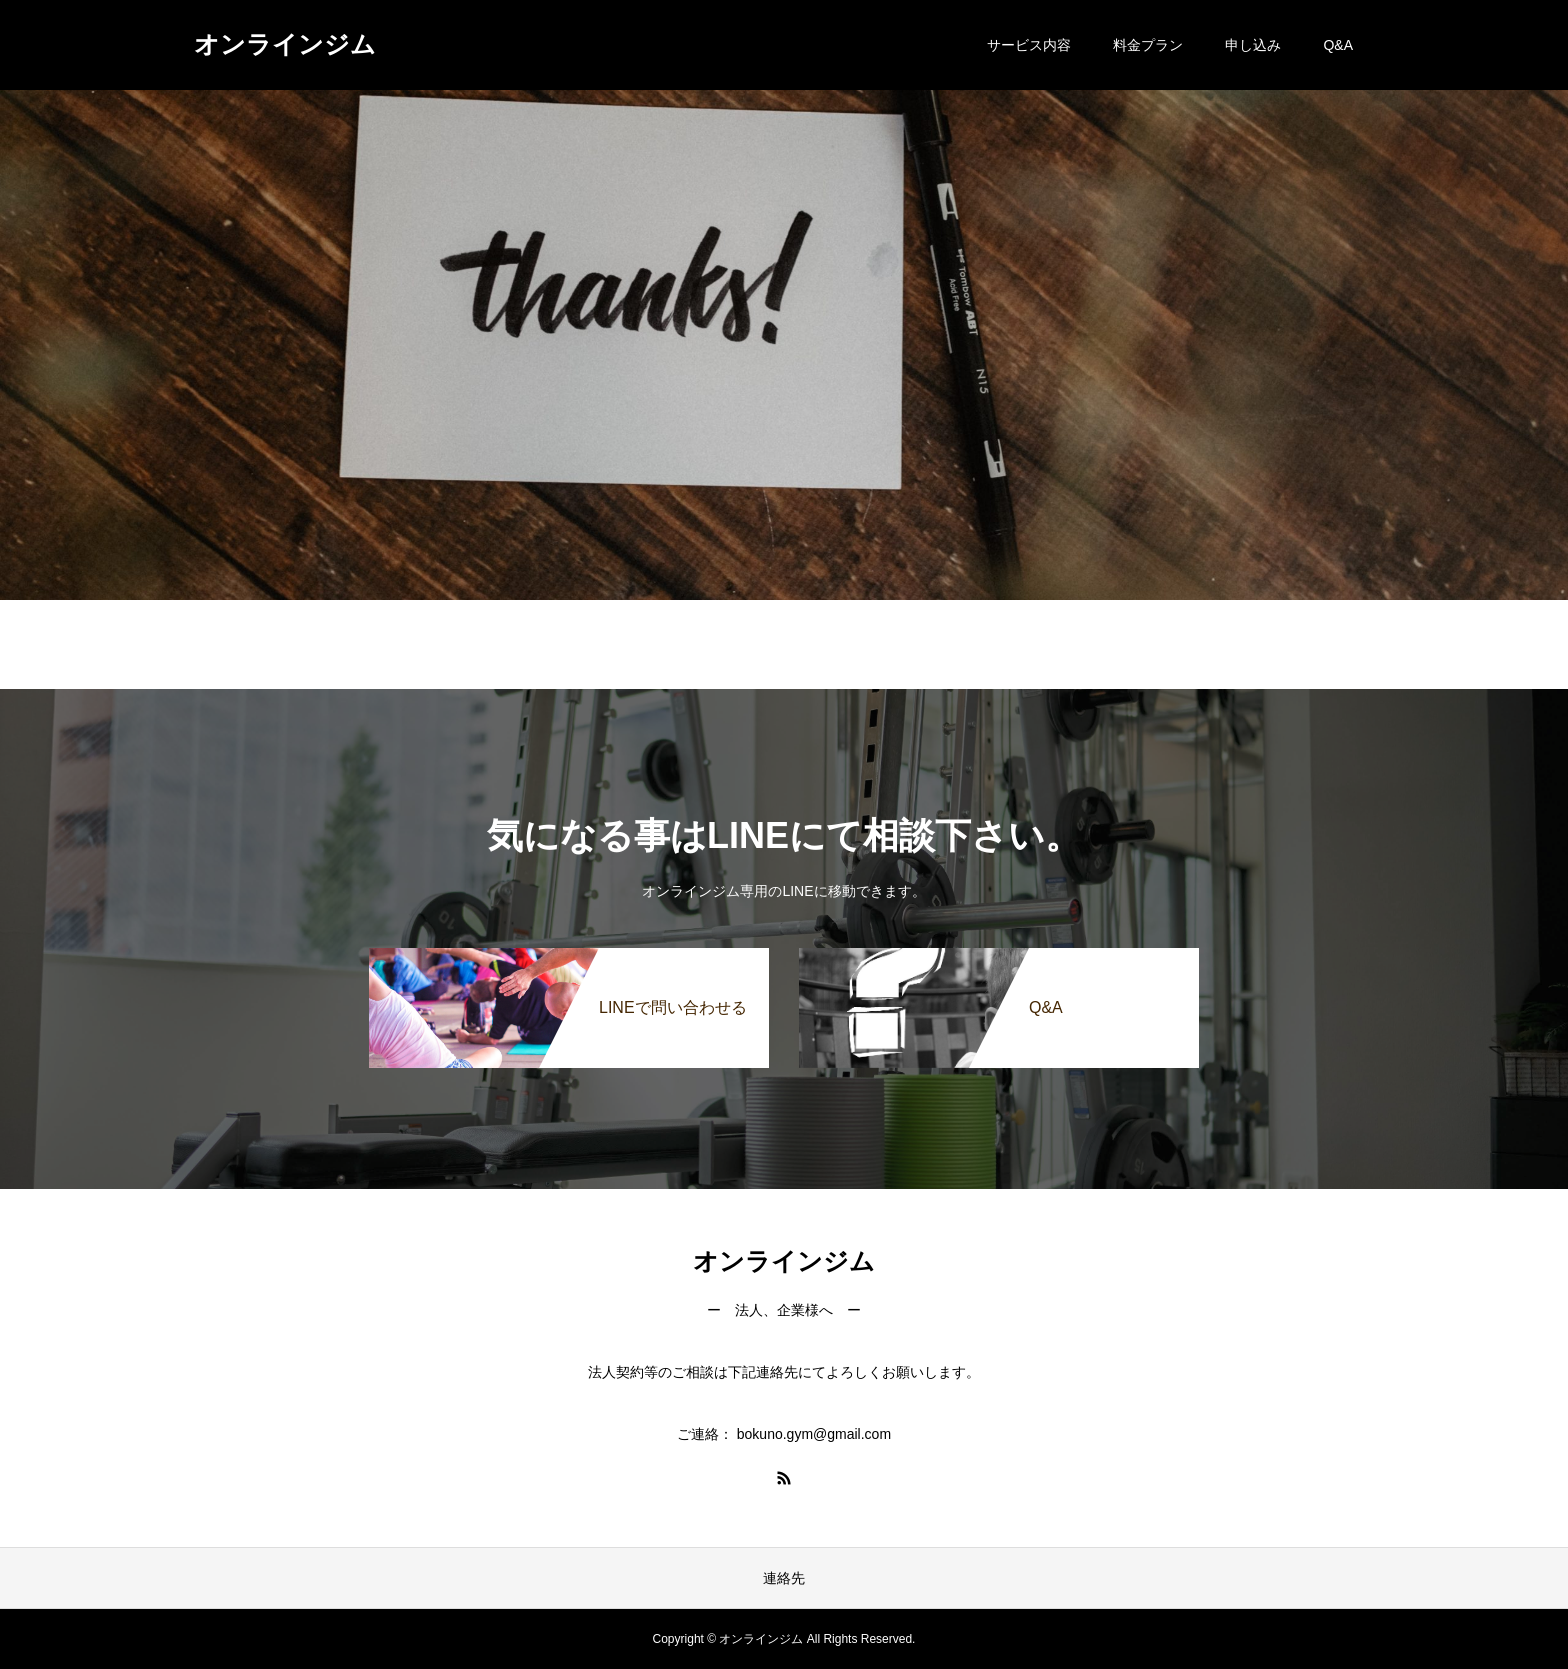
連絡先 (784, 1578)
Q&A (1338, 45)
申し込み (1253, 45)
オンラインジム (285, 44)
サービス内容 (1029, 45)
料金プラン (1148, 45)
